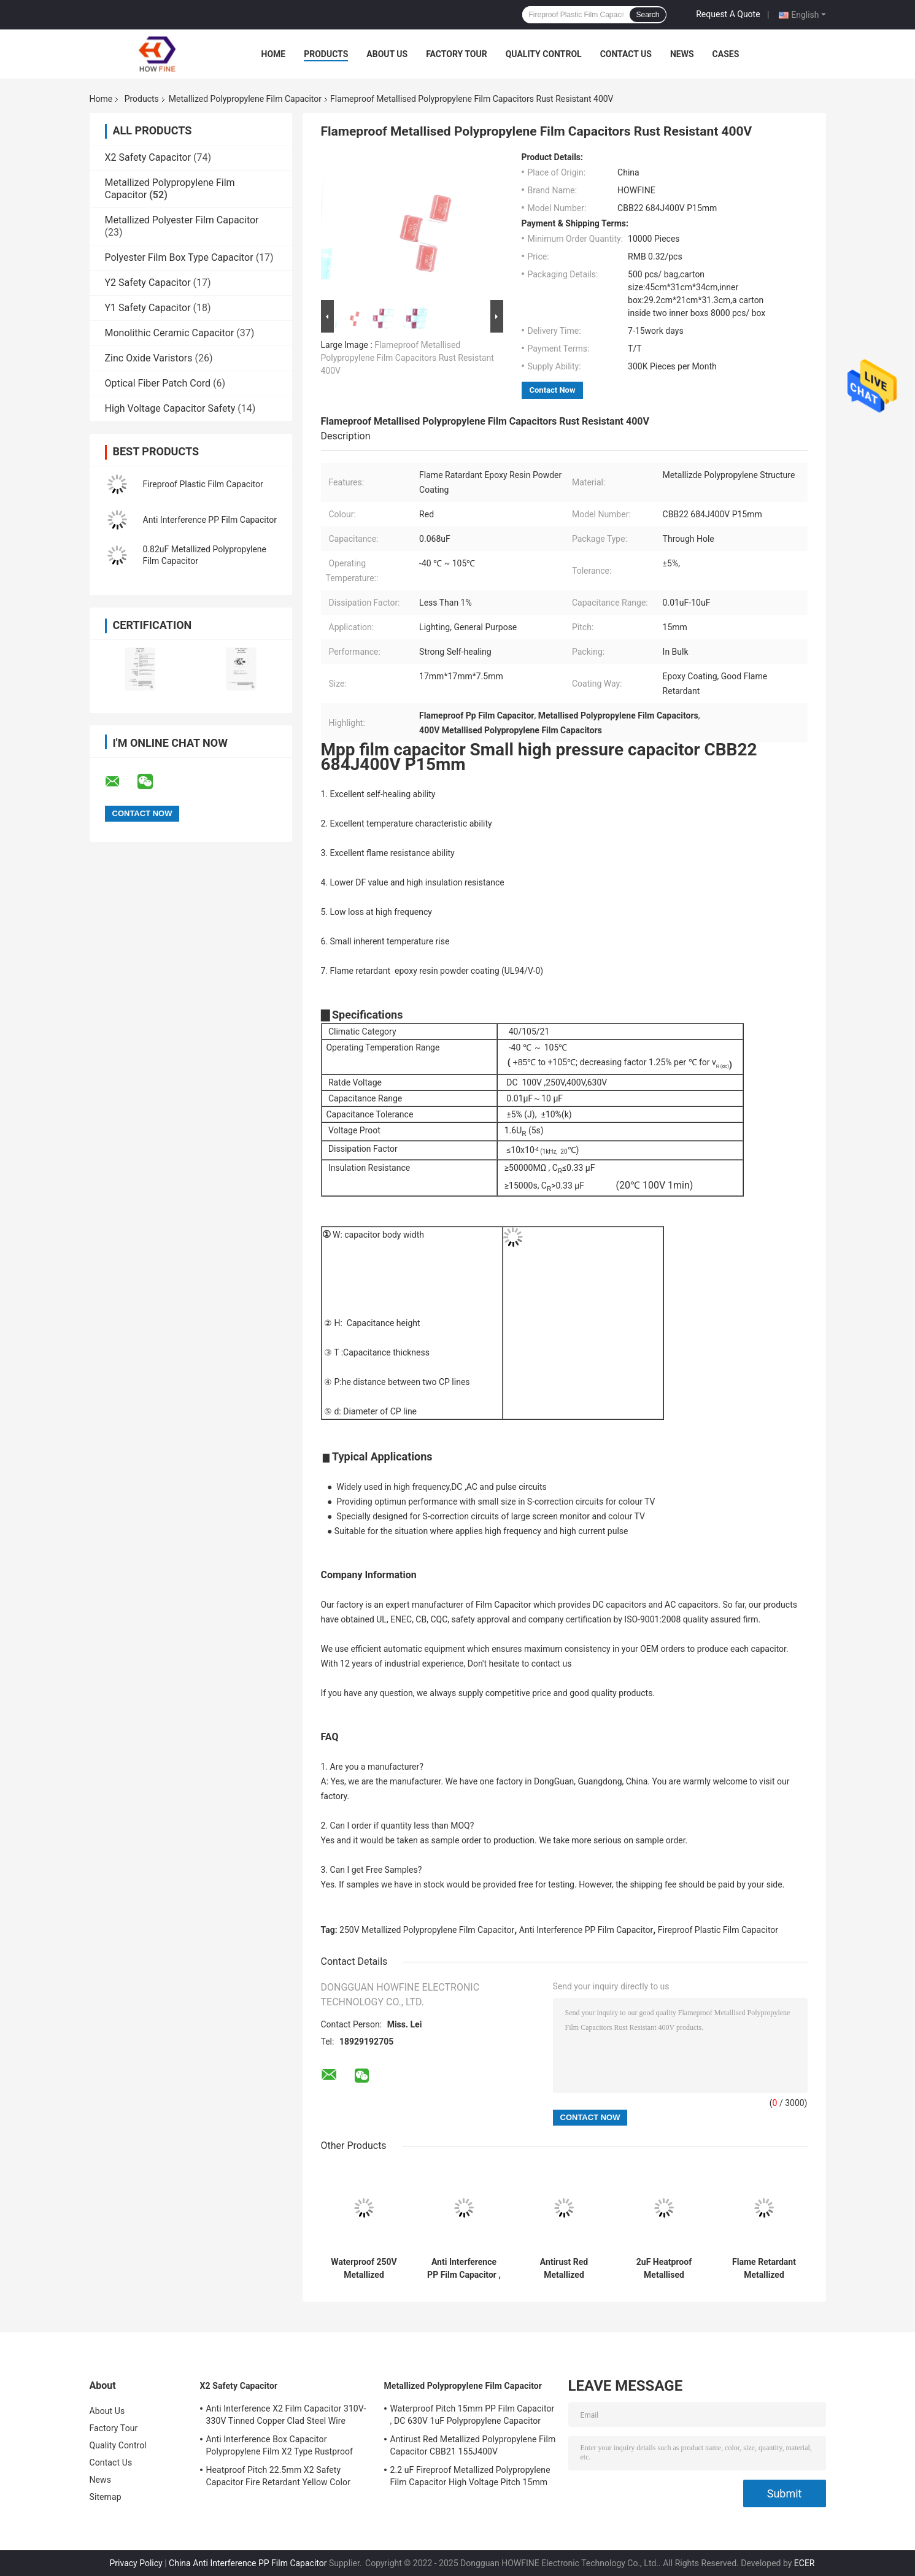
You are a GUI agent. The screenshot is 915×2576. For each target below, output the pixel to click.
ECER (804, 2563)
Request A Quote (728, 14)
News (682, 54)
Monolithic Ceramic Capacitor (169, 333)
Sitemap (106, 2497)
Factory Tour (456, 54)
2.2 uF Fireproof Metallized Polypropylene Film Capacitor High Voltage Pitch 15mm (470, 2476)
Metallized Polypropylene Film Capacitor (245, 99)
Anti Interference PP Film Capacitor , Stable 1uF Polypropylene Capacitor (464, 2268)
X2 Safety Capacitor (148, 157)
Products (326, 54)
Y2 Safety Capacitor (148, 282)
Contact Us (626, 54)
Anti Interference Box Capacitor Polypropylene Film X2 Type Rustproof (279, 2445)
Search (647, 14)
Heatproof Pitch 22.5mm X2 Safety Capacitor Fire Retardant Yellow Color (278, 2476)
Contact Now (553, 390)
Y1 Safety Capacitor (148, 308)
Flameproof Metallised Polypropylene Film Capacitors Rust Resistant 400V (407, 358)
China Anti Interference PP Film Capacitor (247, 2563)
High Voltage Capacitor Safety (170, 408)
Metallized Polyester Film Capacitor (182, 220)
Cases (725, 54)
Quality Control (544, 54)
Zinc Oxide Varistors (149, 358)
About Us (386, 54)
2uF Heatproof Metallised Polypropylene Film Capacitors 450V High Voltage (664, 2268)
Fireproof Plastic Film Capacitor (203, 484)
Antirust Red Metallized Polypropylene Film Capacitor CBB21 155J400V (564, 2268)
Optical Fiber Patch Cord (158, 383)
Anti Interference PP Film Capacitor (210, 520)
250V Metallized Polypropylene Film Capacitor (426, 1930)
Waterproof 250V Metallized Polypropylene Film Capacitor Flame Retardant (364, 2268)
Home (273, 54)
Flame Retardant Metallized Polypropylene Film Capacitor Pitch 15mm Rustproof (764, 2268)
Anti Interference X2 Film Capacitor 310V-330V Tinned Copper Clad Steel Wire (286, 2415)
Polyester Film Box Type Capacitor (179, 257)
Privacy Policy (136, 2563)
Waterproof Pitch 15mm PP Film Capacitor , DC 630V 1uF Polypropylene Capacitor (472, 2415)
